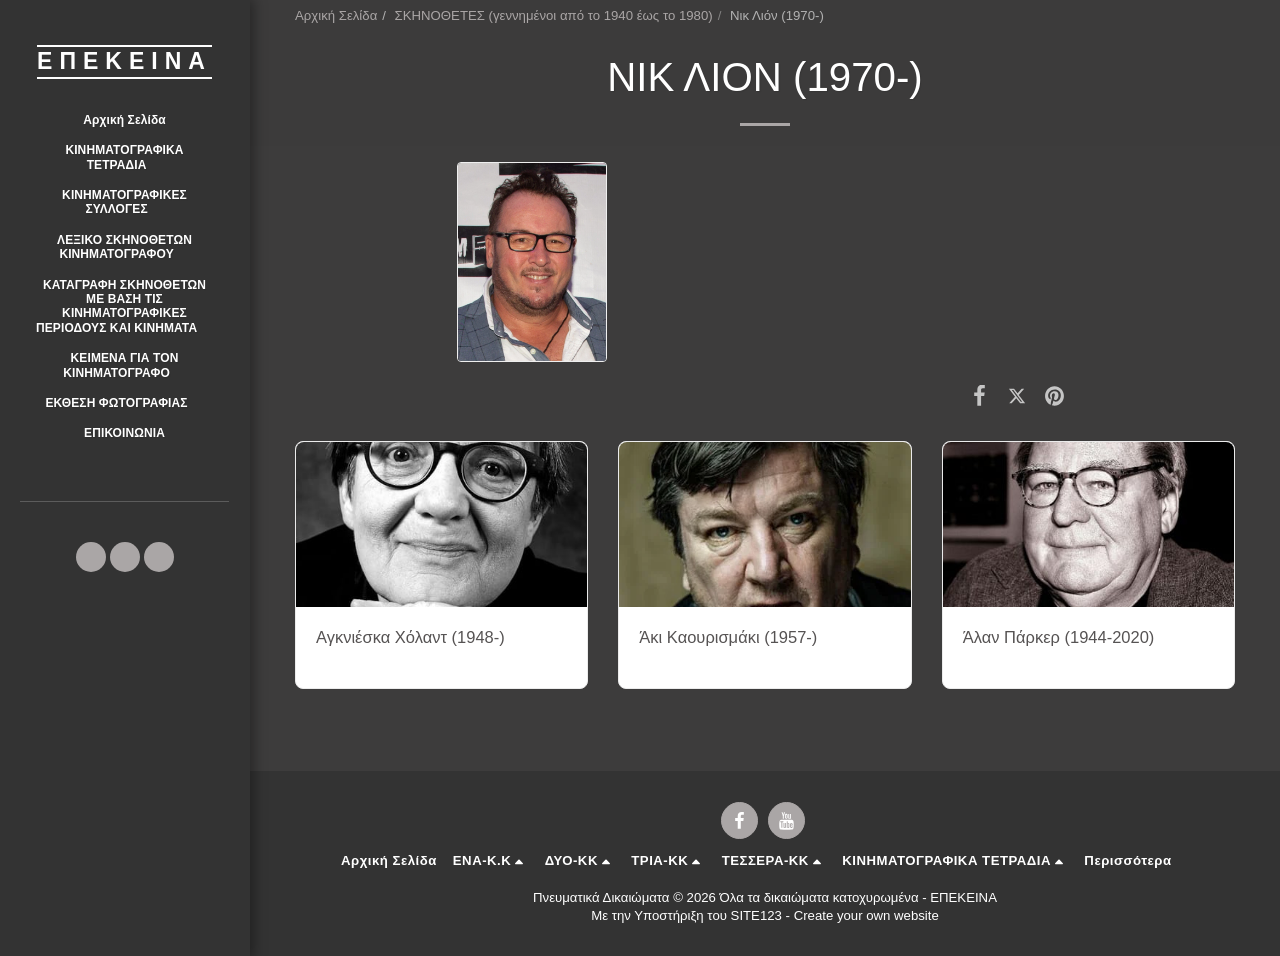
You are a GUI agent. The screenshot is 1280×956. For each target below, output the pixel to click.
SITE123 (756, 915)
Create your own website (866, 915)
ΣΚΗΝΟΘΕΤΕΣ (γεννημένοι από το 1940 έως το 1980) (554, 15)
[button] (124, 157)
